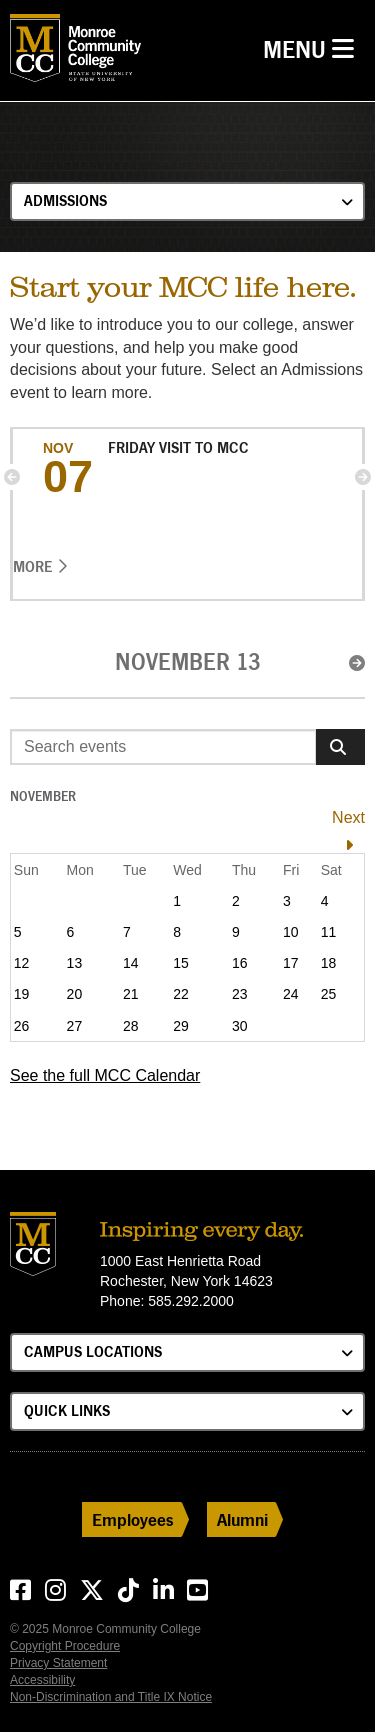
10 (291, 932)
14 (131, 963)
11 (329, 932)
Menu (313, 47)
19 (22, 994)
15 (181, 963)
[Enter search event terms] (163, 747)
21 (131, 994)
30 (240, 1026)
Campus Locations (93, 1351)
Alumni (242, 1519)
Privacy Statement (58, 1663)
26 (22, 1026)
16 (240, 963)
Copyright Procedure (65, 1646)
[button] (12, 477)
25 (329, 994)
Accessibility (42, 1680)
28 (131, 1026)
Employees (133, 1519)
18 (329, 963)
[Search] (340, 747)
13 (75, 963)
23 (240, 994)
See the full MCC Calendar (105, 1075)
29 (181, 1026)
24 (291, 994)
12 (22, 963)
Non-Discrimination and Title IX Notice (111, 1697)
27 (75, 1026)
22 (181, 994)
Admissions (65, 200)
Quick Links (67, 1410)
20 (75, 994)
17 (291, 963)
